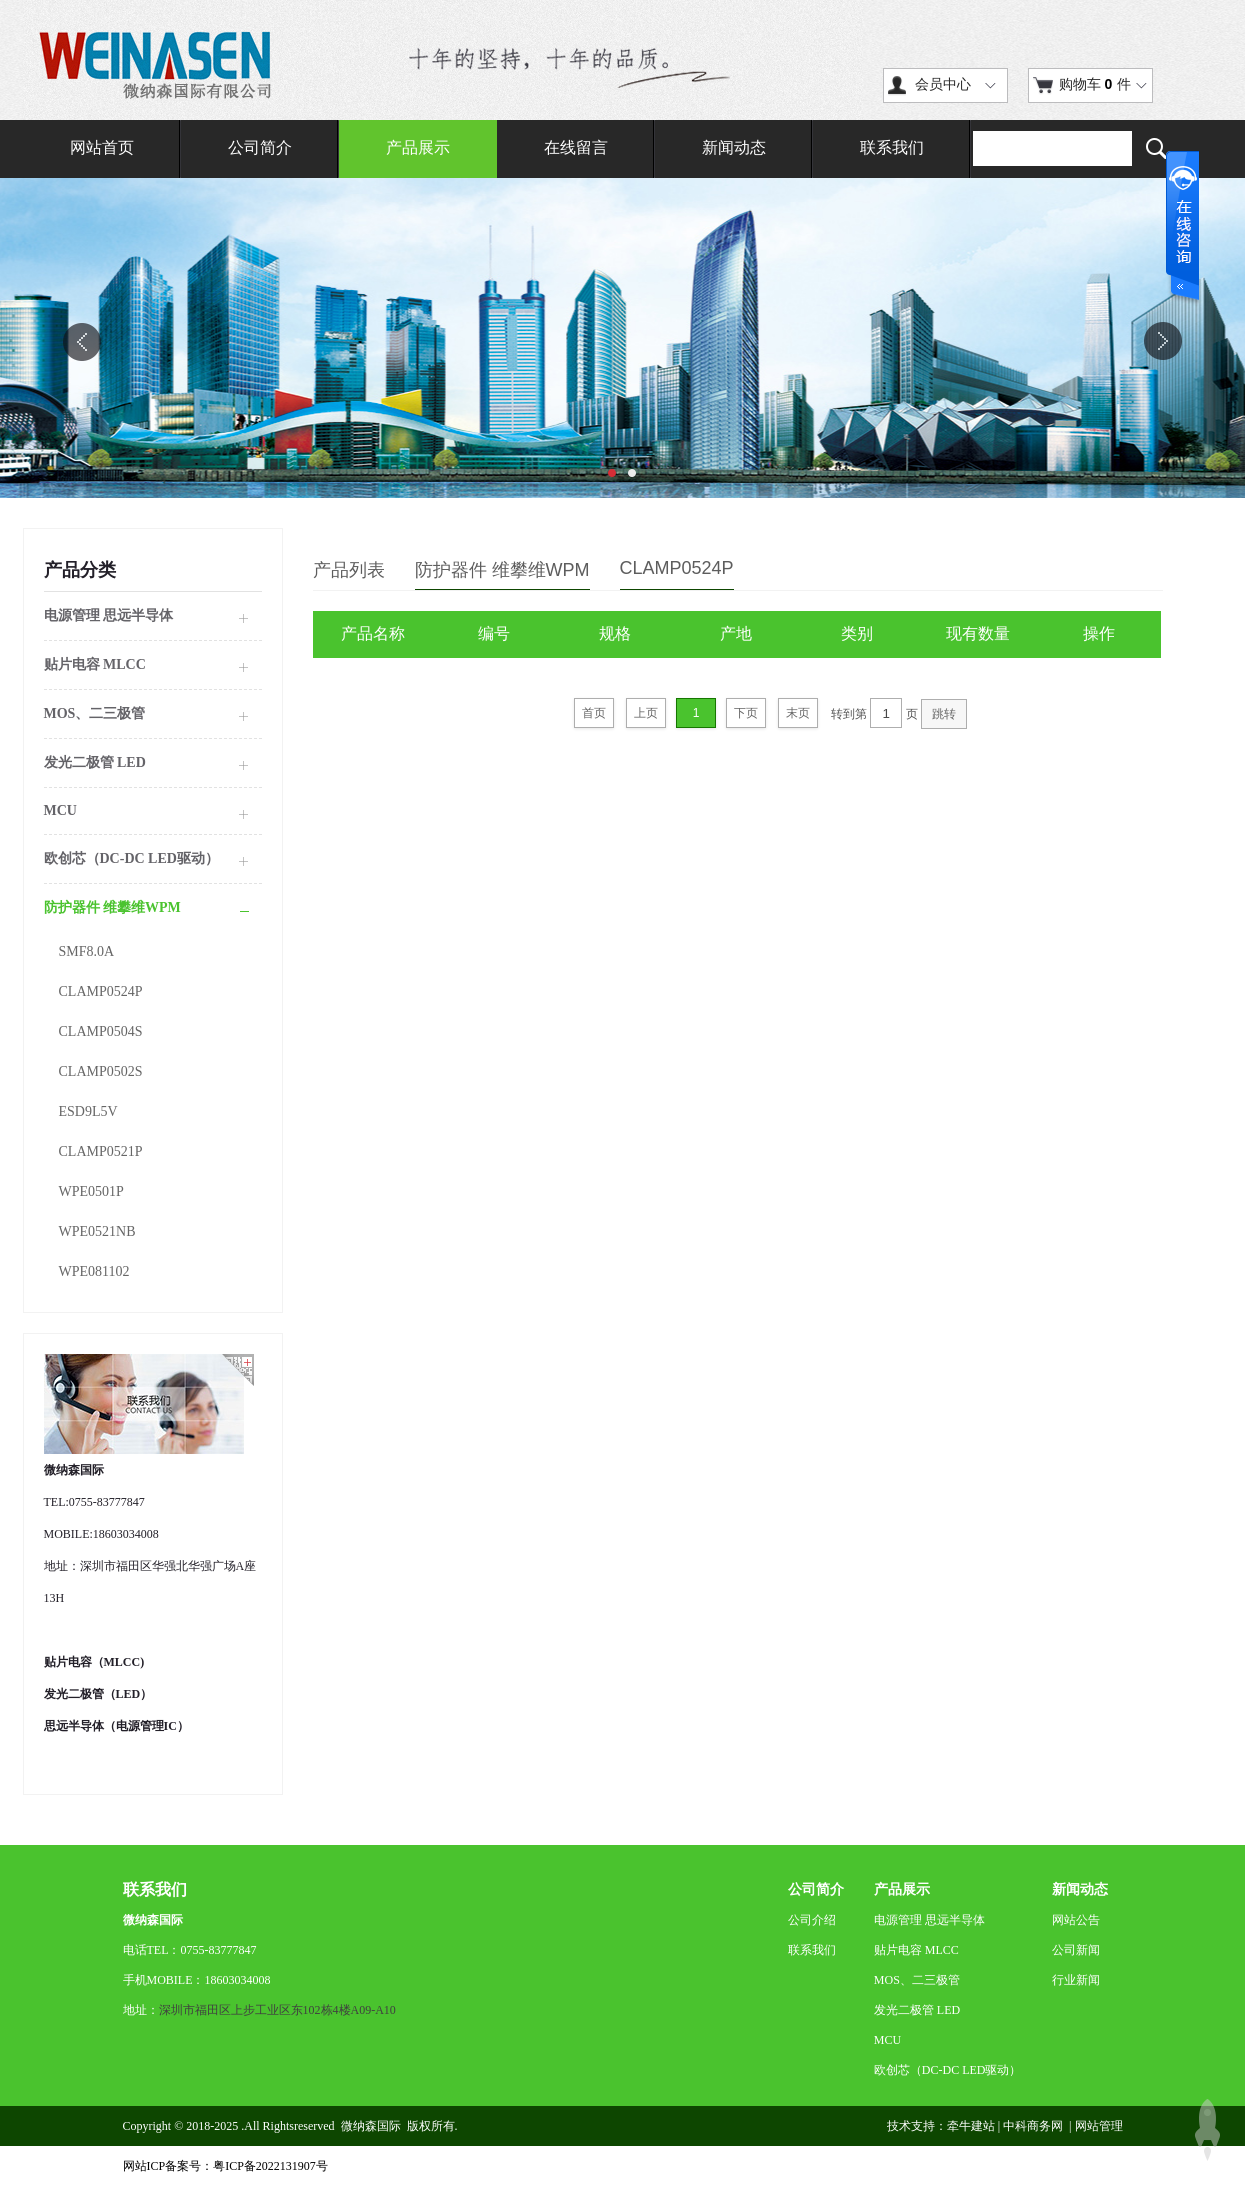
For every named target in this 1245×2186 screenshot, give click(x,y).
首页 (594, 713)
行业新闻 (1076, 1980)
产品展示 (418, 147)
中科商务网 (1033, 2126)
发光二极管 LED (917, 2010)
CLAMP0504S (101, 1031)
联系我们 (892, 147)
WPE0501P (91, 1191)
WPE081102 (94, 1271)
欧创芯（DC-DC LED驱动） (948, 2070)
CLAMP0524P (101, 991)
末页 (798, 713)
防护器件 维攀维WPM (502, 570)
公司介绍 (812, 1920)
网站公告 (1076, 1920)
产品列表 (349, 570)
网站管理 (1099, 2126)
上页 (646, 713)
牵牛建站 (971, 2126)
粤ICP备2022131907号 (270, 2166)
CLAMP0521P (101, 1151)
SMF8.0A (87, 951)
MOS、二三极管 (917, 1980)
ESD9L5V (88, 1111)
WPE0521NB (97, 1231)
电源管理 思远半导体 (929, 1920)
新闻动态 (734, 147)
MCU (887, 2040)
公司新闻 (1076, 1950)
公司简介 (260, 147)
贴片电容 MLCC (916, 1950)
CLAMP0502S (101, 1071)
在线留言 (576, 147)
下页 (746, 713)
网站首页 (102, 147)
